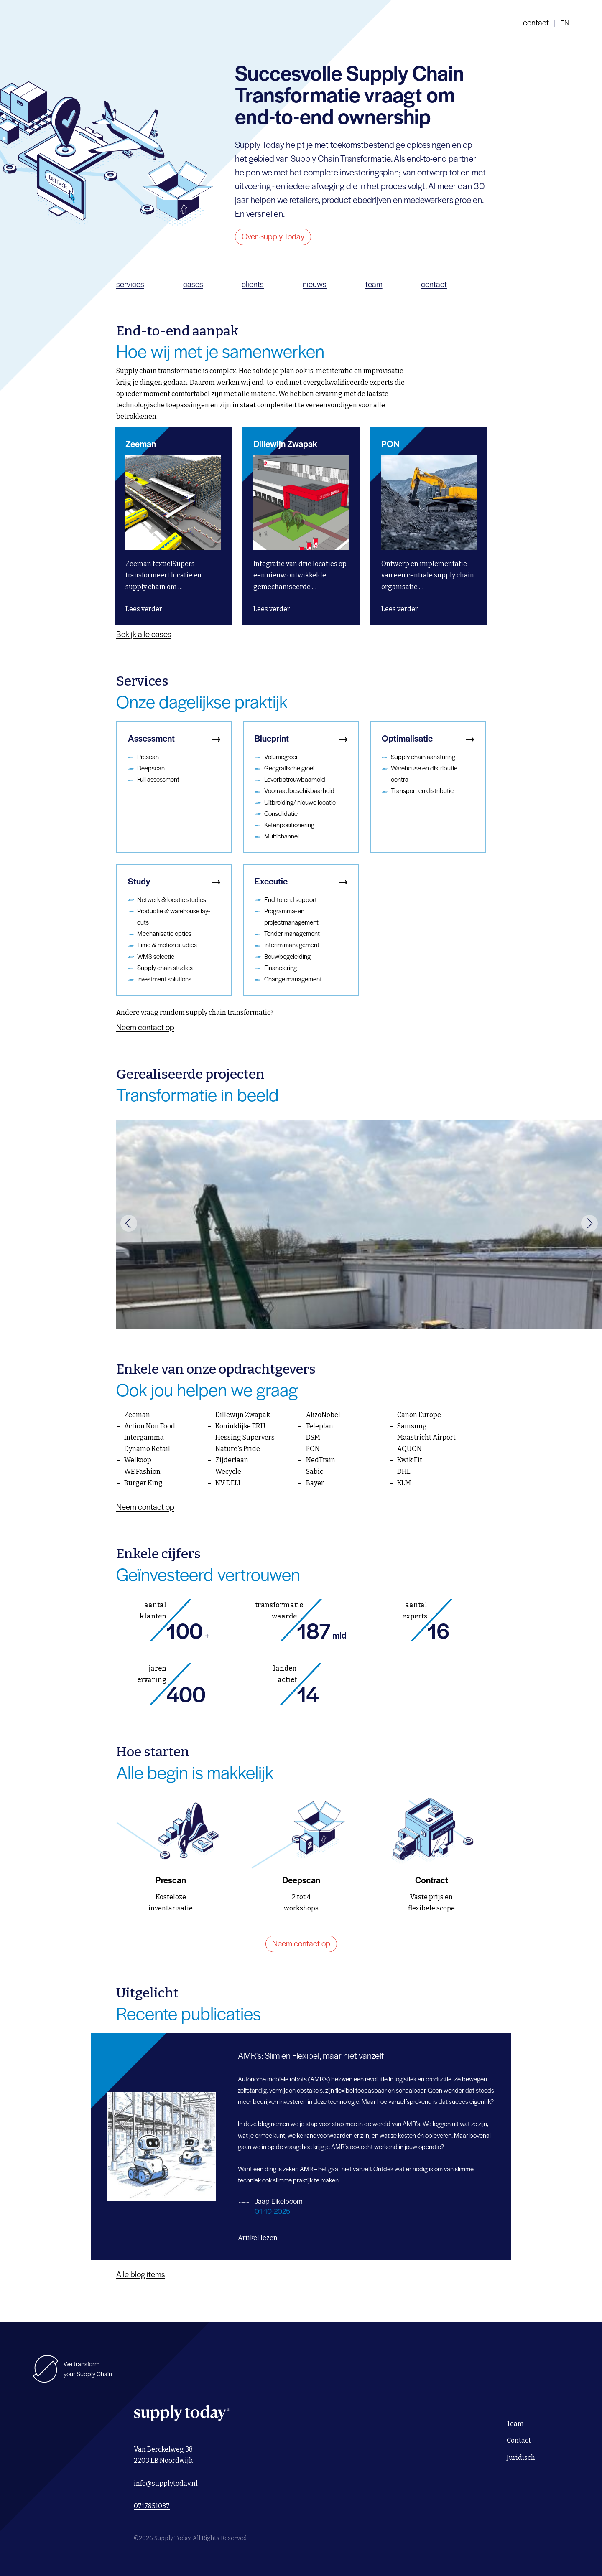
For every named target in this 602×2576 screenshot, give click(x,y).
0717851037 (152, 2506)
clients (253, 292)
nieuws (315, 292)
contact (536, 27)
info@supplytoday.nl (166, 2483)
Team (515, 2424)
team (374, 292)
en (564, 27)
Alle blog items (140, 2283)
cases (193, 292)
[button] (128, 1232)
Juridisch (521, 2458)
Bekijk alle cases (143, 643)
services (130, 292)
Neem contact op (145, 1036)
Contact (519, 2440)
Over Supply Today (273, 245)
